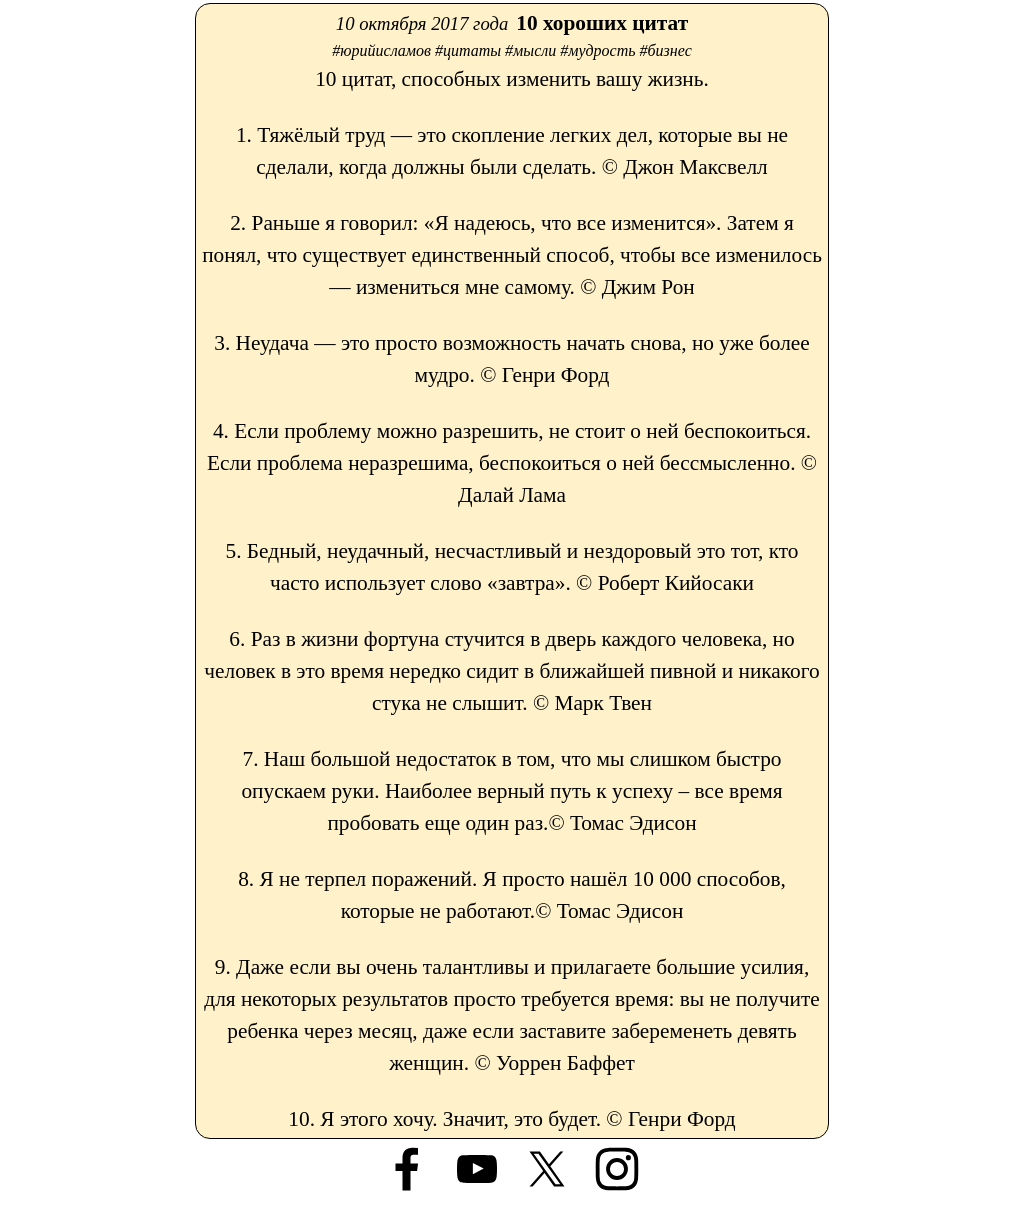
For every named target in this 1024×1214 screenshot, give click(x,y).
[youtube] (477, 1169)
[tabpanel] (512, 571)
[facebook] (407, 1169)
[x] (547, 1169)
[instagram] (617, 1169)
